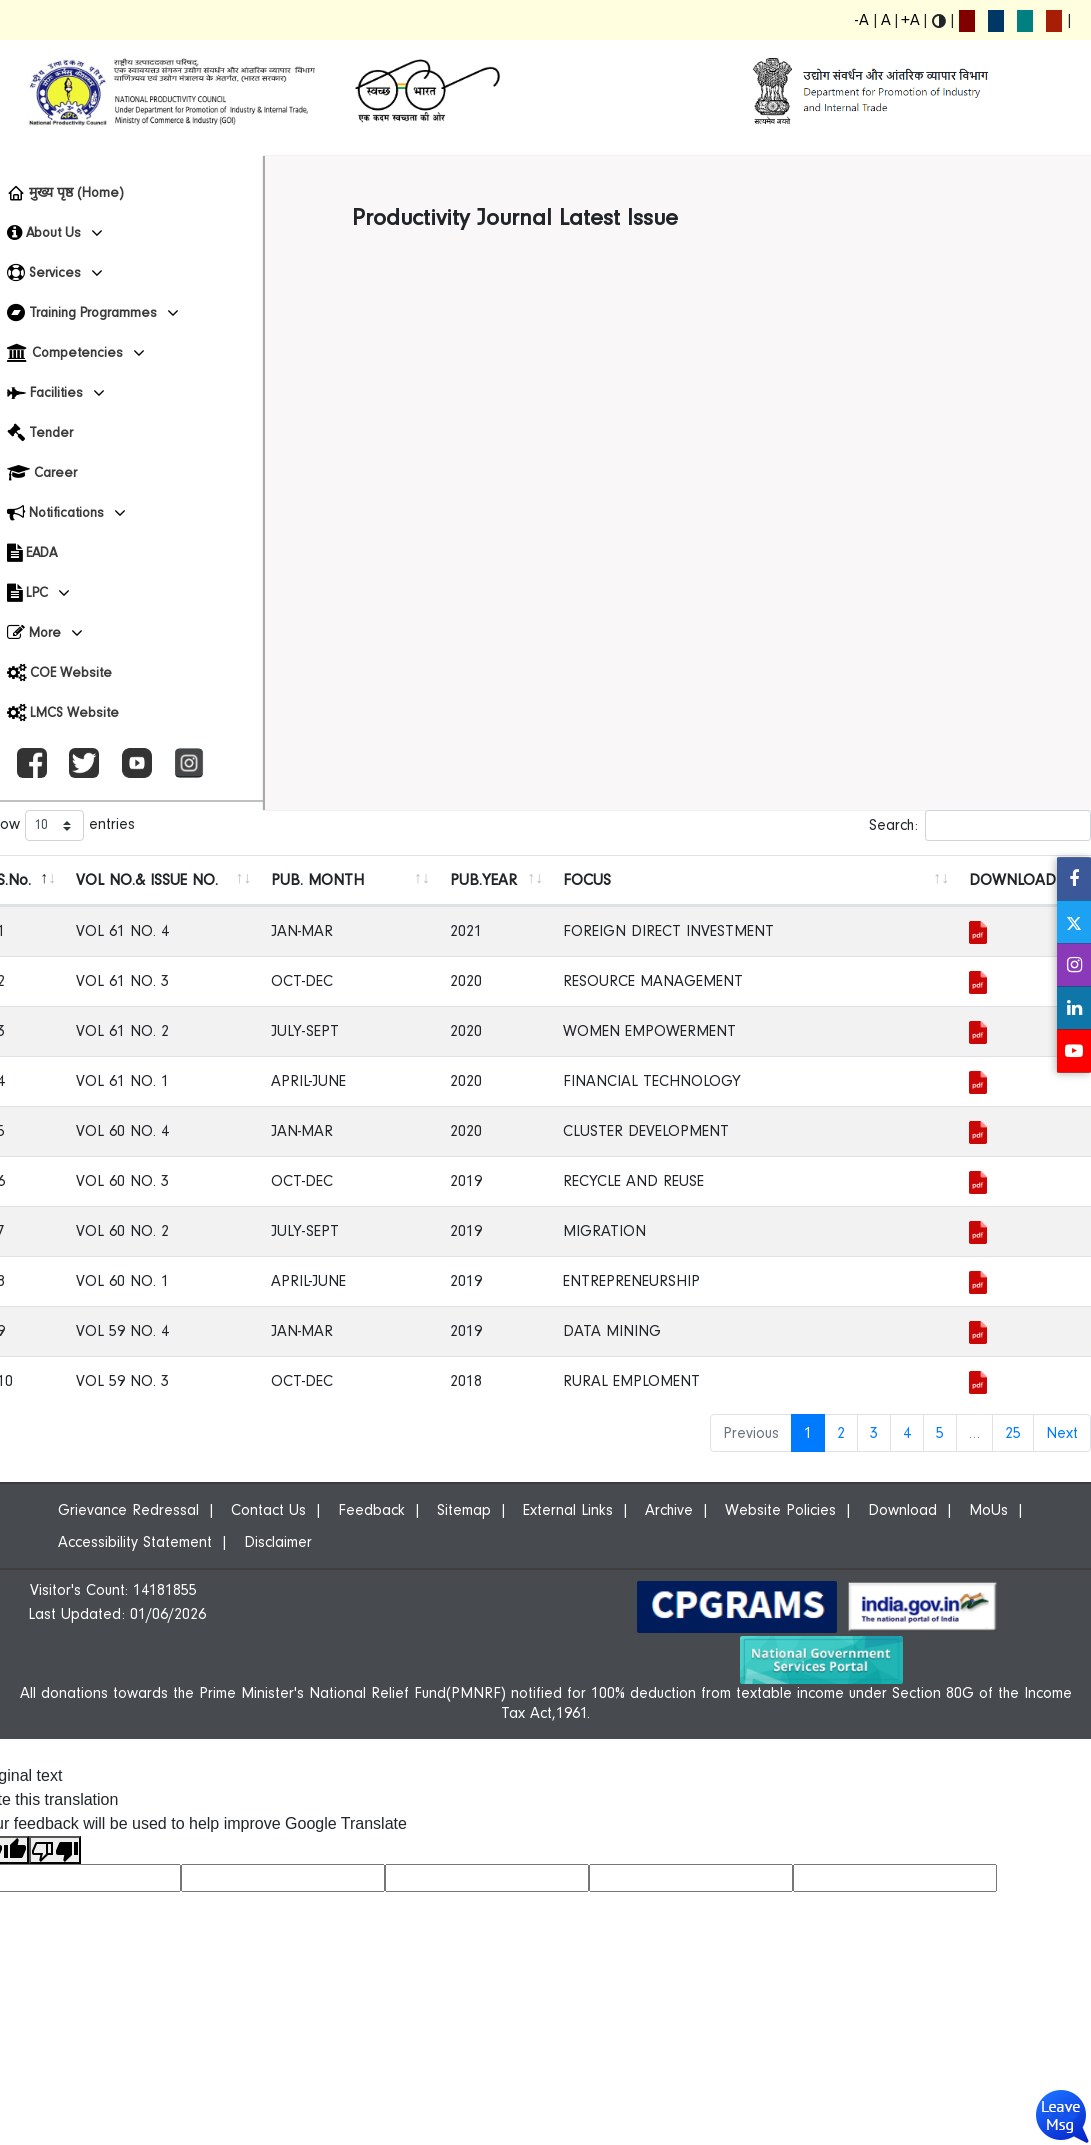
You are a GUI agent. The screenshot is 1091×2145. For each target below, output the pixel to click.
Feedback (371, 1510)
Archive (669, 1510)
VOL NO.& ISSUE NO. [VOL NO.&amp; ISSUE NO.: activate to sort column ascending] (147, 880)
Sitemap (464, 1510)
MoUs (988, 1510)
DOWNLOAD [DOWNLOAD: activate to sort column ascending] (1012, 880)
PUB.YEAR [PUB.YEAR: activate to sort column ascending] (483, 880)
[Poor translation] (55, 1850)
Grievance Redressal (128, 1510)
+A (910, 20)
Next (1062, 1433)
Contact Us (268, 1510)
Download (902, 1510)
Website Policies (780, 1510)
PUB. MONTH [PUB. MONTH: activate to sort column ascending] (317, 880)
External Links (568, 1510)
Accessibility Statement (135, 1542)
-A (862, 20)
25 (1013, 1433)
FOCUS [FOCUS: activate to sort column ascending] (587, 880)
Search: (980, 825)
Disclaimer (278, 1542)
